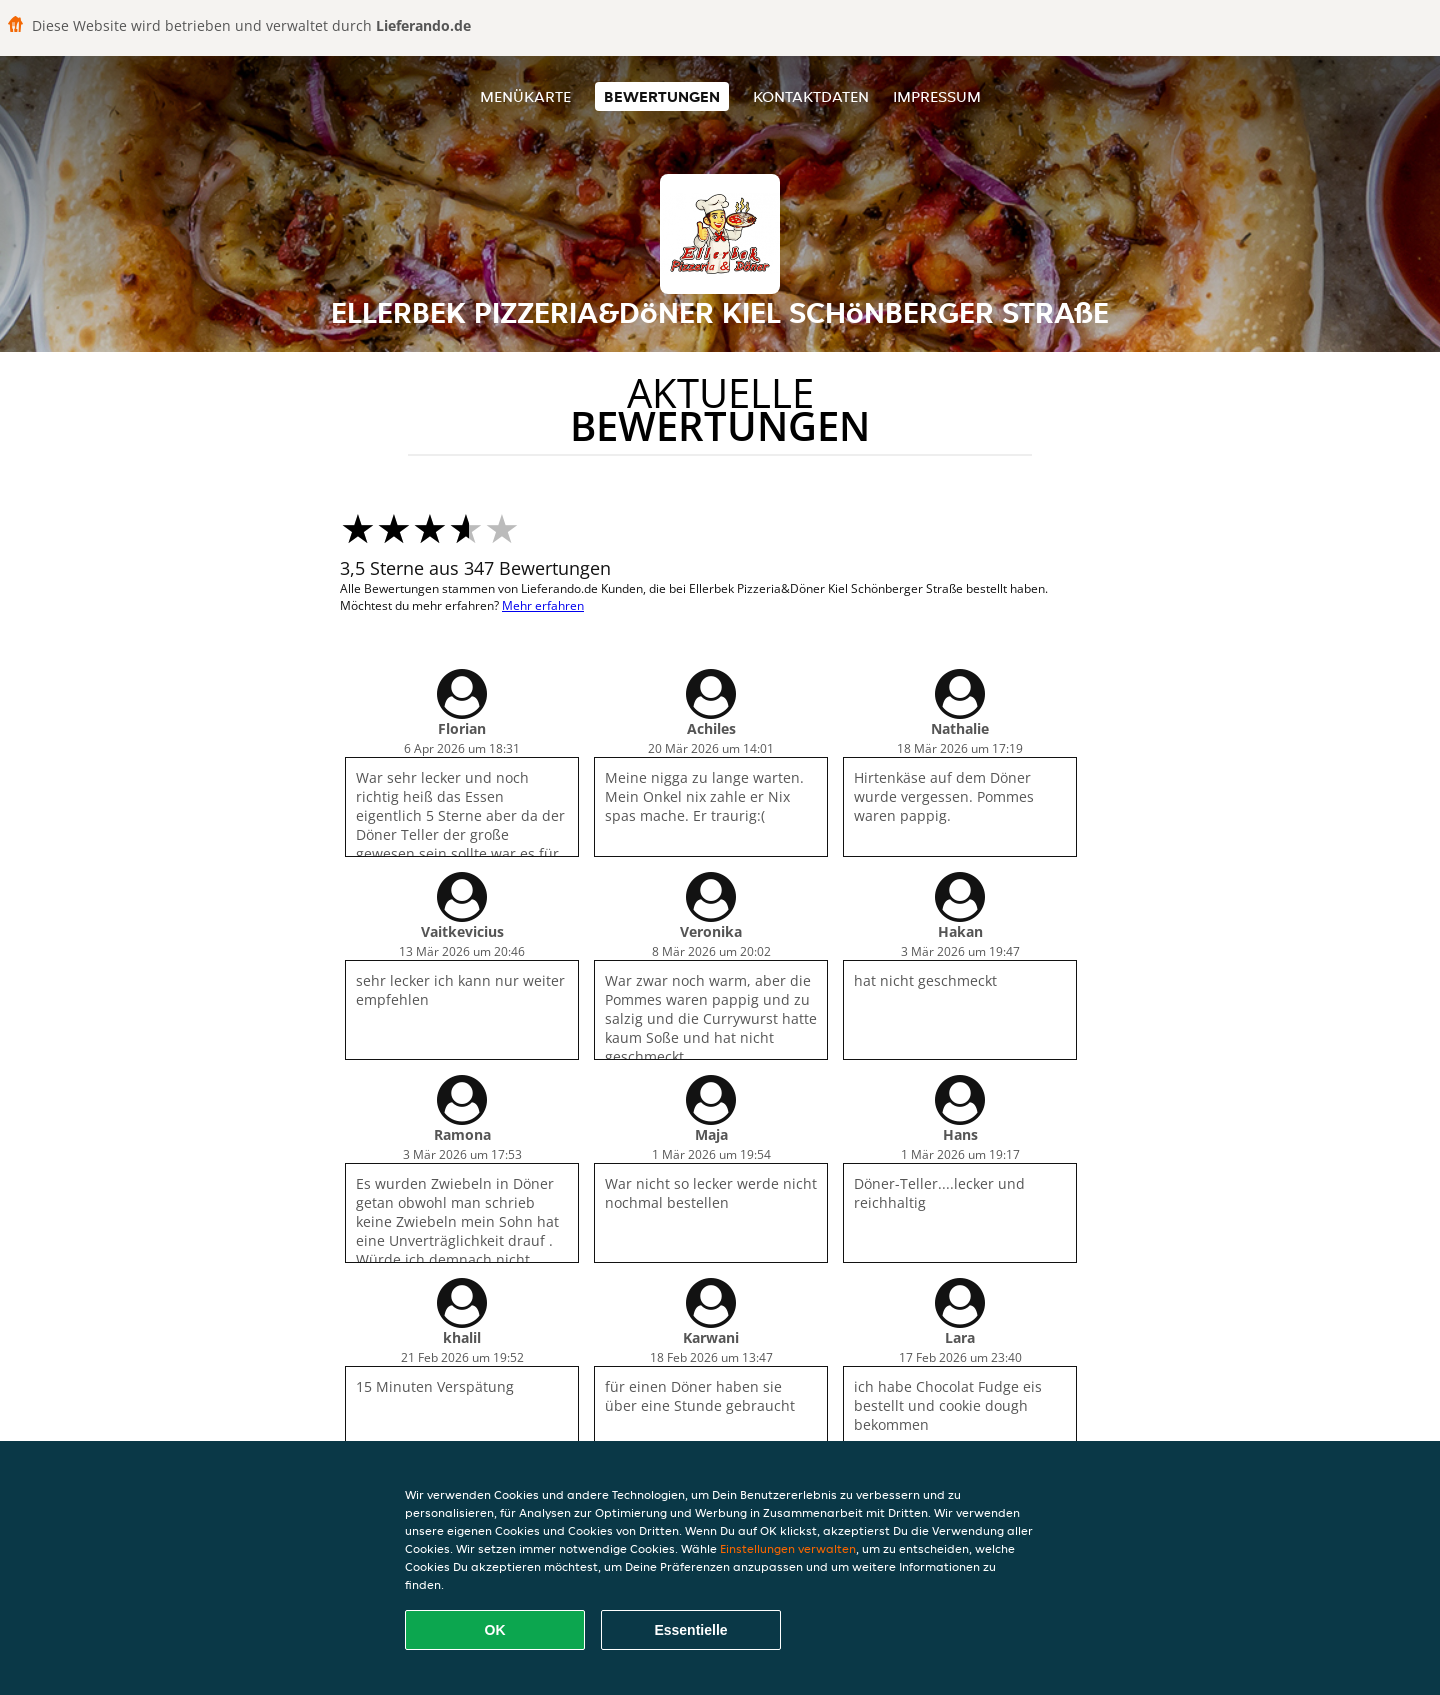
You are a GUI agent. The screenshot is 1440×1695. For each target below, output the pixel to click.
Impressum (937, 96)
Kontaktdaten (811, 96)
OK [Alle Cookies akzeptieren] (495, 1630)
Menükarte (525, 96)
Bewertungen (662, 96)
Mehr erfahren (543, 605)
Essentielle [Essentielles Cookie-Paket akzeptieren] (690, 1630)
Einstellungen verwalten (788, 1548)
